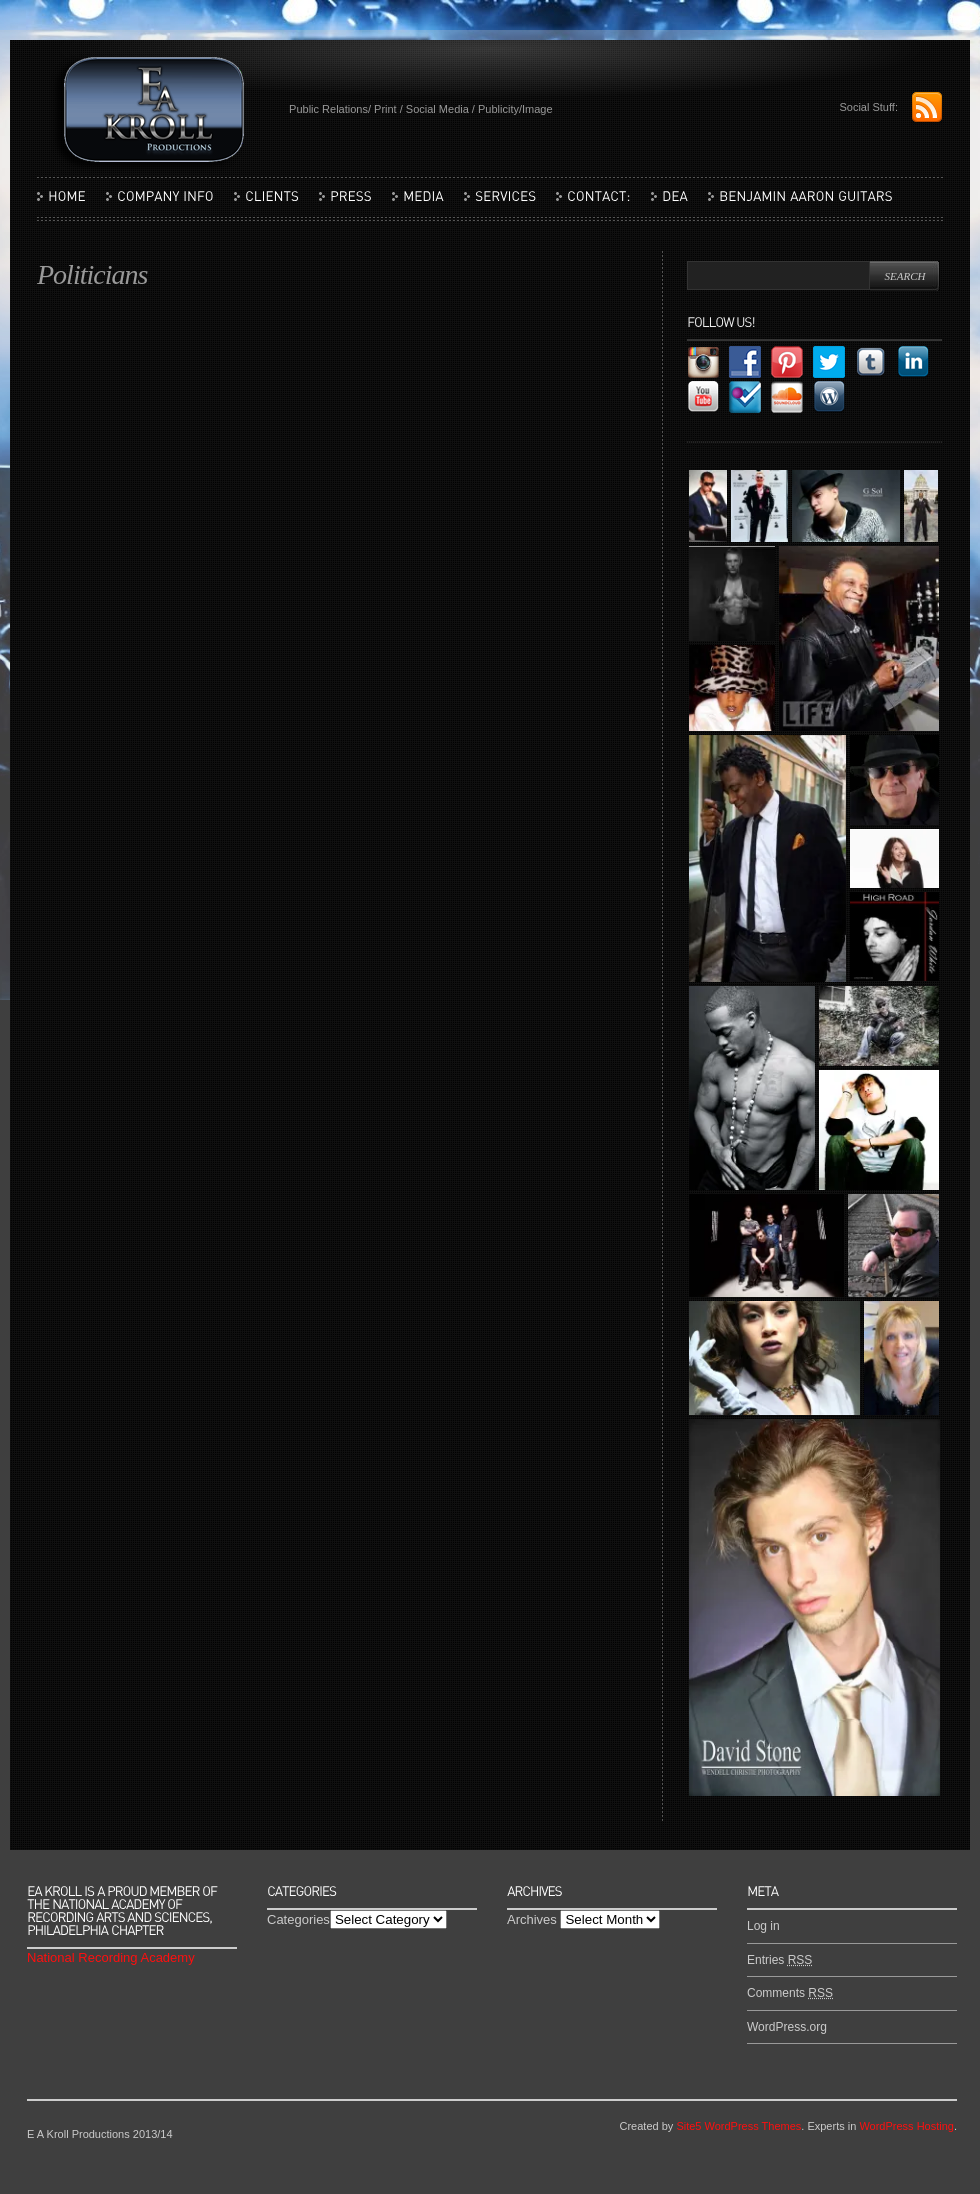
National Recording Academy (111, 1957)
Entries (779, 1960)
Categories (298, 1919)
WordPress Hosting (906, 2126)
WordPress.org (787, 2027)
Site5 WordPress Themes (738, 2126)
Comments (790, 1993)
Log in (763, 1926)
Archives (532, 1919)
